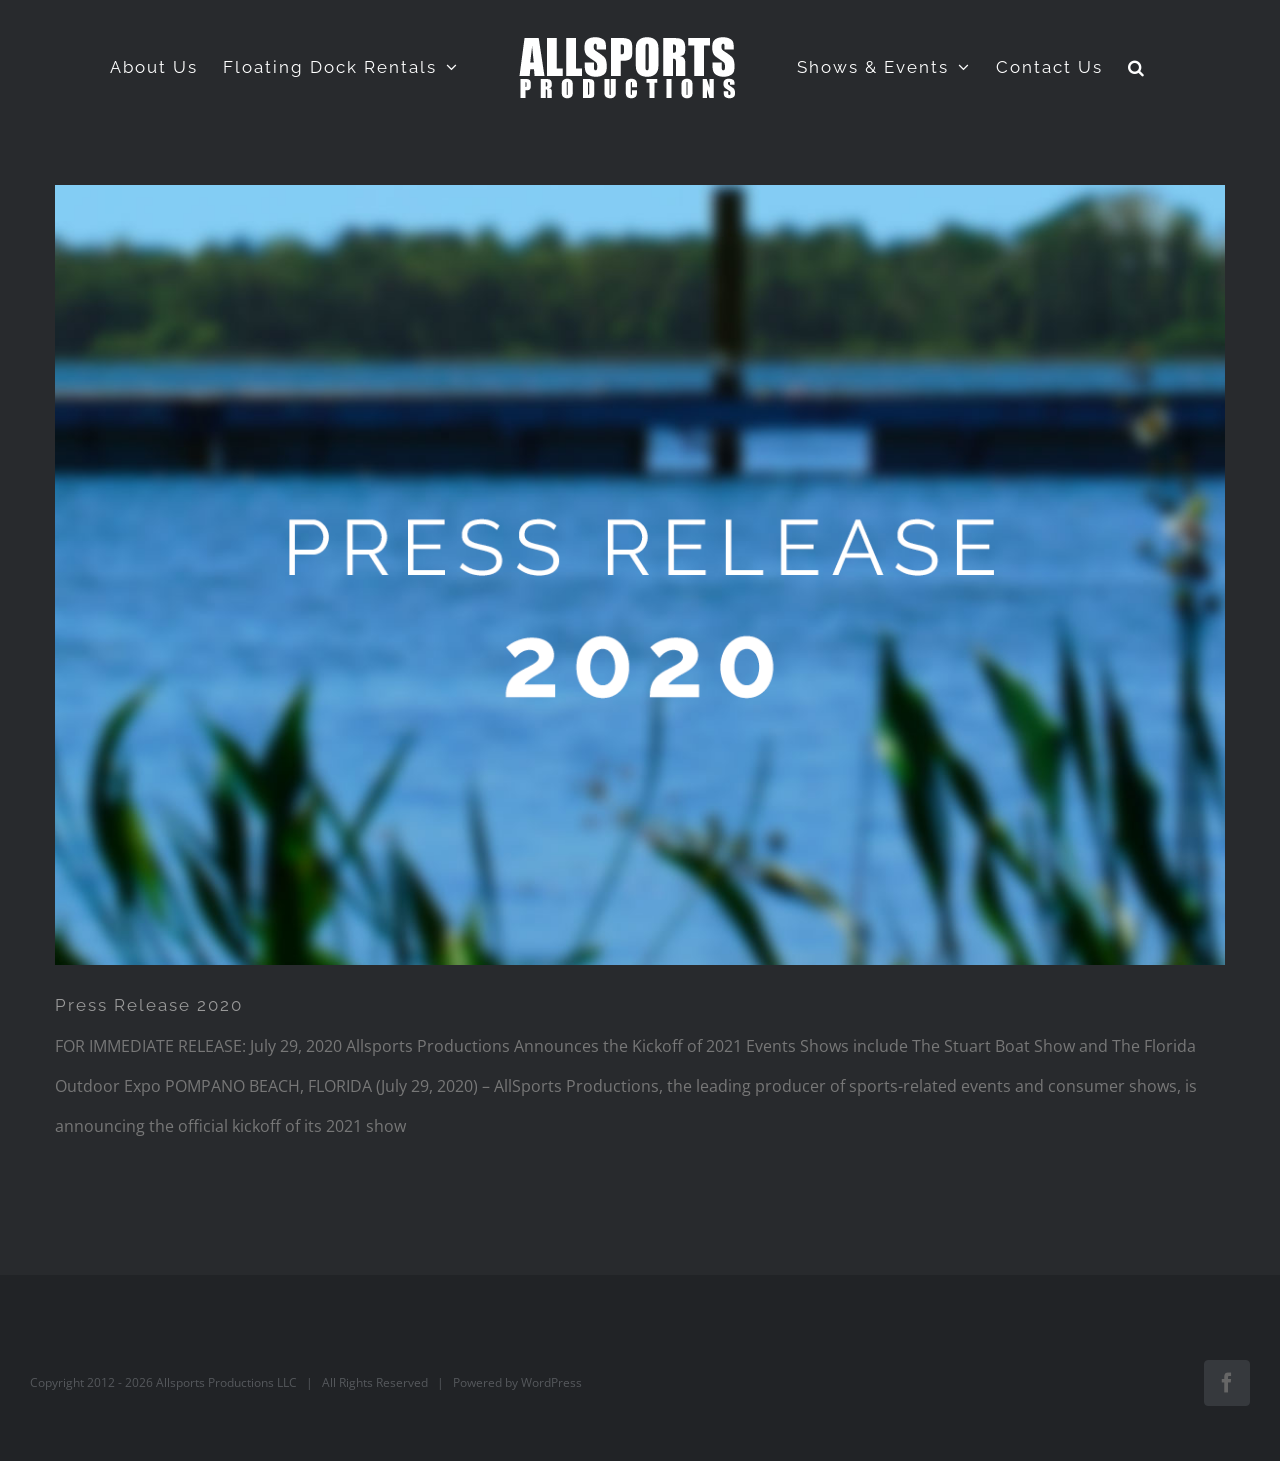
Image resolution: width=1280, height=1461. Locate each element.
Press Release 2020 (149, 1005)
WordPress (551, 1382)
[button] (1137, 67)
